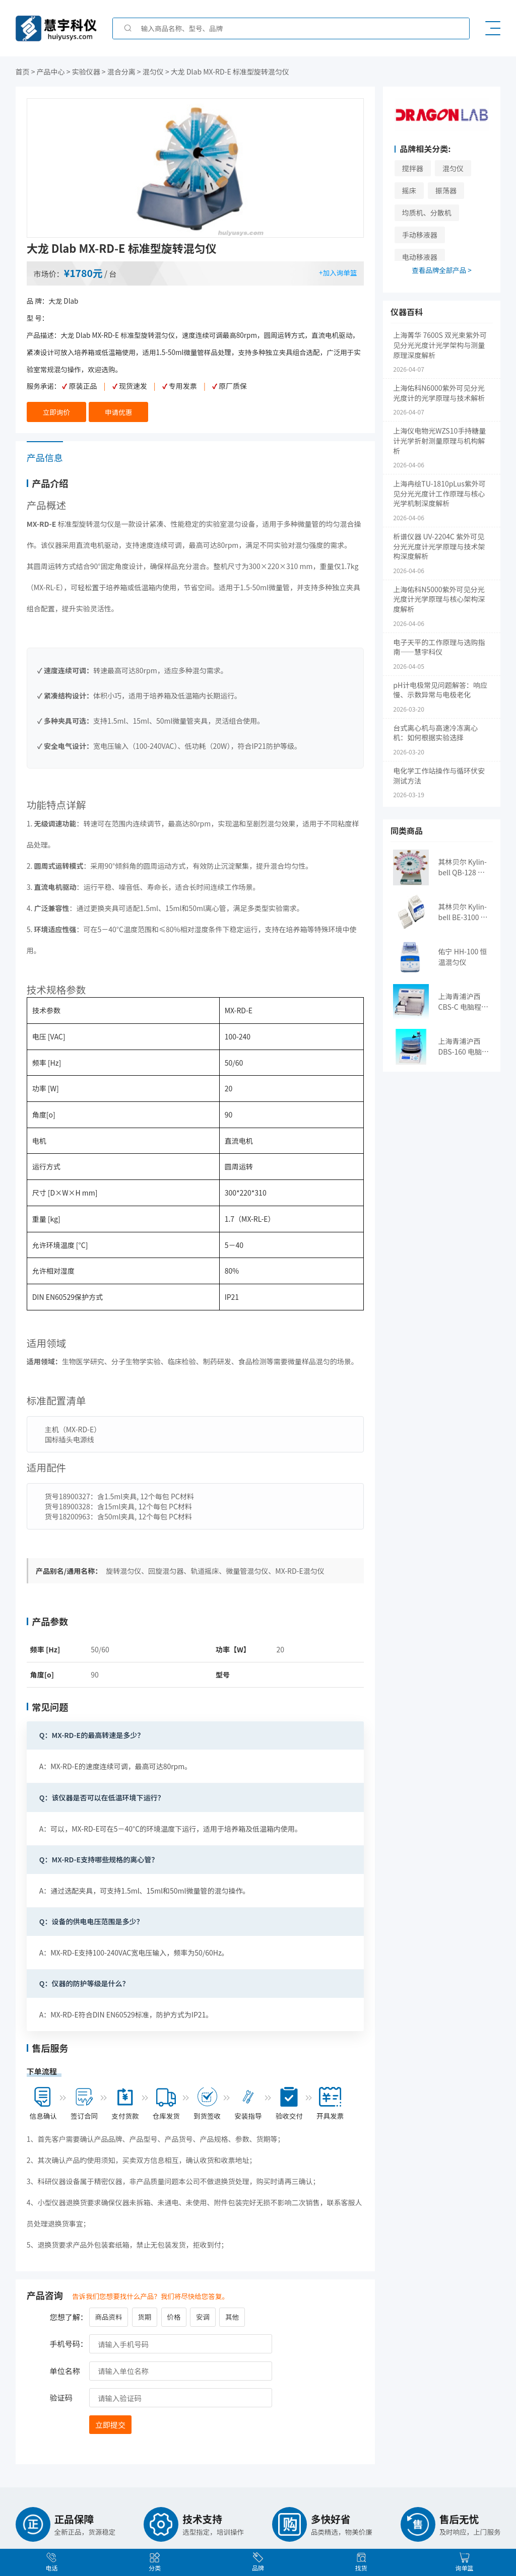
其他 (232, 2314)
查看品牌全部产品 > (442, 270)
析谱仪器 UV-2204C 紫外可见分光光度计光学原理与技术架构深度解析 (439, 546)
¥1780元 (84, 272)
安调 (203, 2314)
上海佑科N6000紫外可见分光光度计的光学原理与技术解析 (439, 393)
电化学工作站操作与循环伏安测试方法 (439, 776)
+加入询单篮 (338, 272)
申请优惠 (118, 412)
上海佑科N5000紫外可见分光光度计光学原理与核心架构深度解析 (439, 599)
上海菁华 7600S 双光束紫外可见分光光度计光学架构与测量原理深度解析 (440, 345)
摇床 (409, 190)
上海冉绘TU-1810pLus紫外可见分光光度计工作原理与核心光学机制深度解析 (439, 493)
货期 (144, 2314)
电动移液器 (419, 257)
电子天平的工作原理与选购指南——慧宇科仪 (439, 647)
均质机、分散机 (427, 212)
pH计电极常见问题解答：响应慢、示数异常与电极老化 (440, 690)
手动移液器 (419, 235)
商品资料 (108, 2314)
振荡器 (446, 190)
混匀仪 (453, 168)
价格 (173, 2314)
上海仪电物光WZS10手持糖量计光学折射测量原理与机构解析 (439, 440)
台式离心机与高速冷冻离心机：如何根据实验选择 (435, 733)
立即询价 (56, 412)
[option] (195, 168)
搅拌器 (412, 168)
